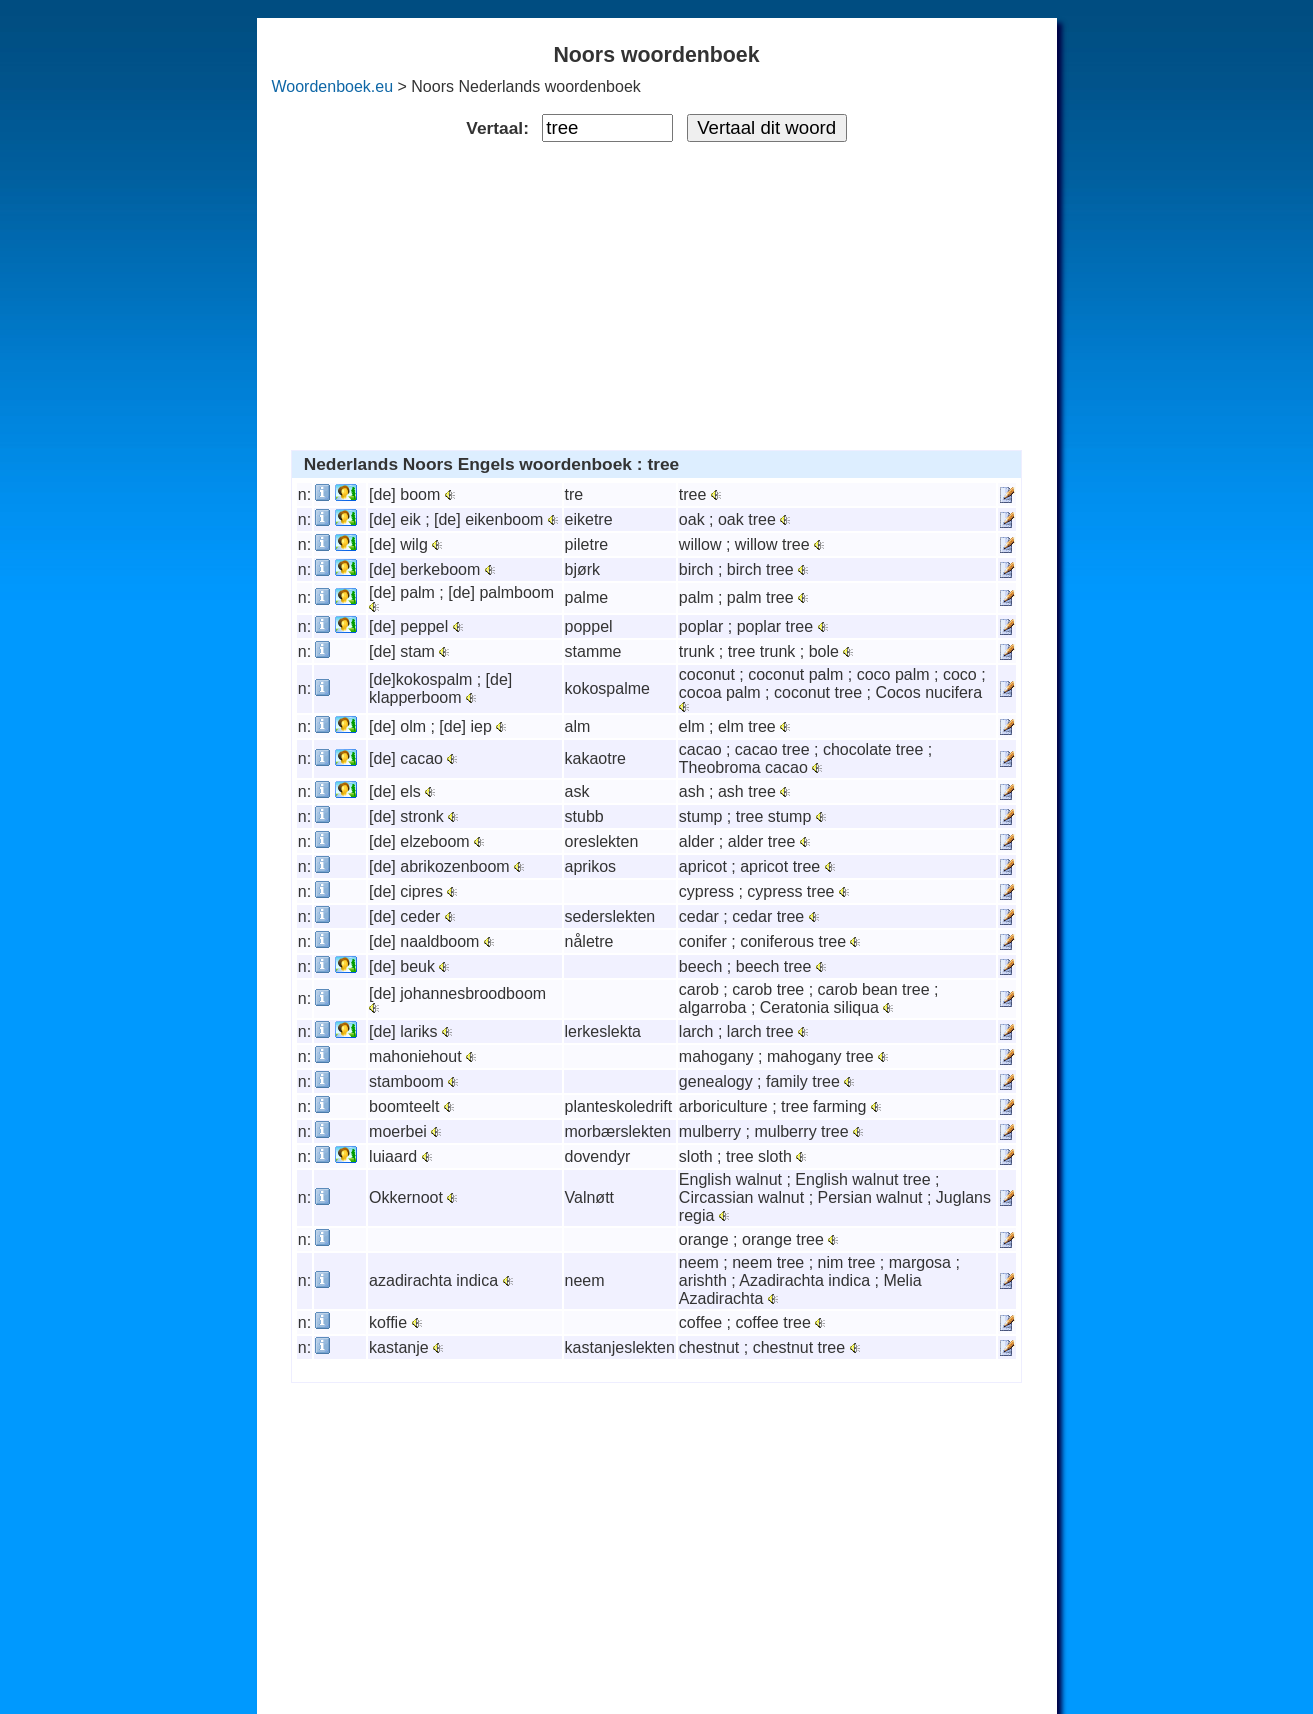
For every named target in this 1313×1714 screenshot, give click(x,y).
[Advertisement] (656, 292)
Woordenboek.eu (333, 86)
